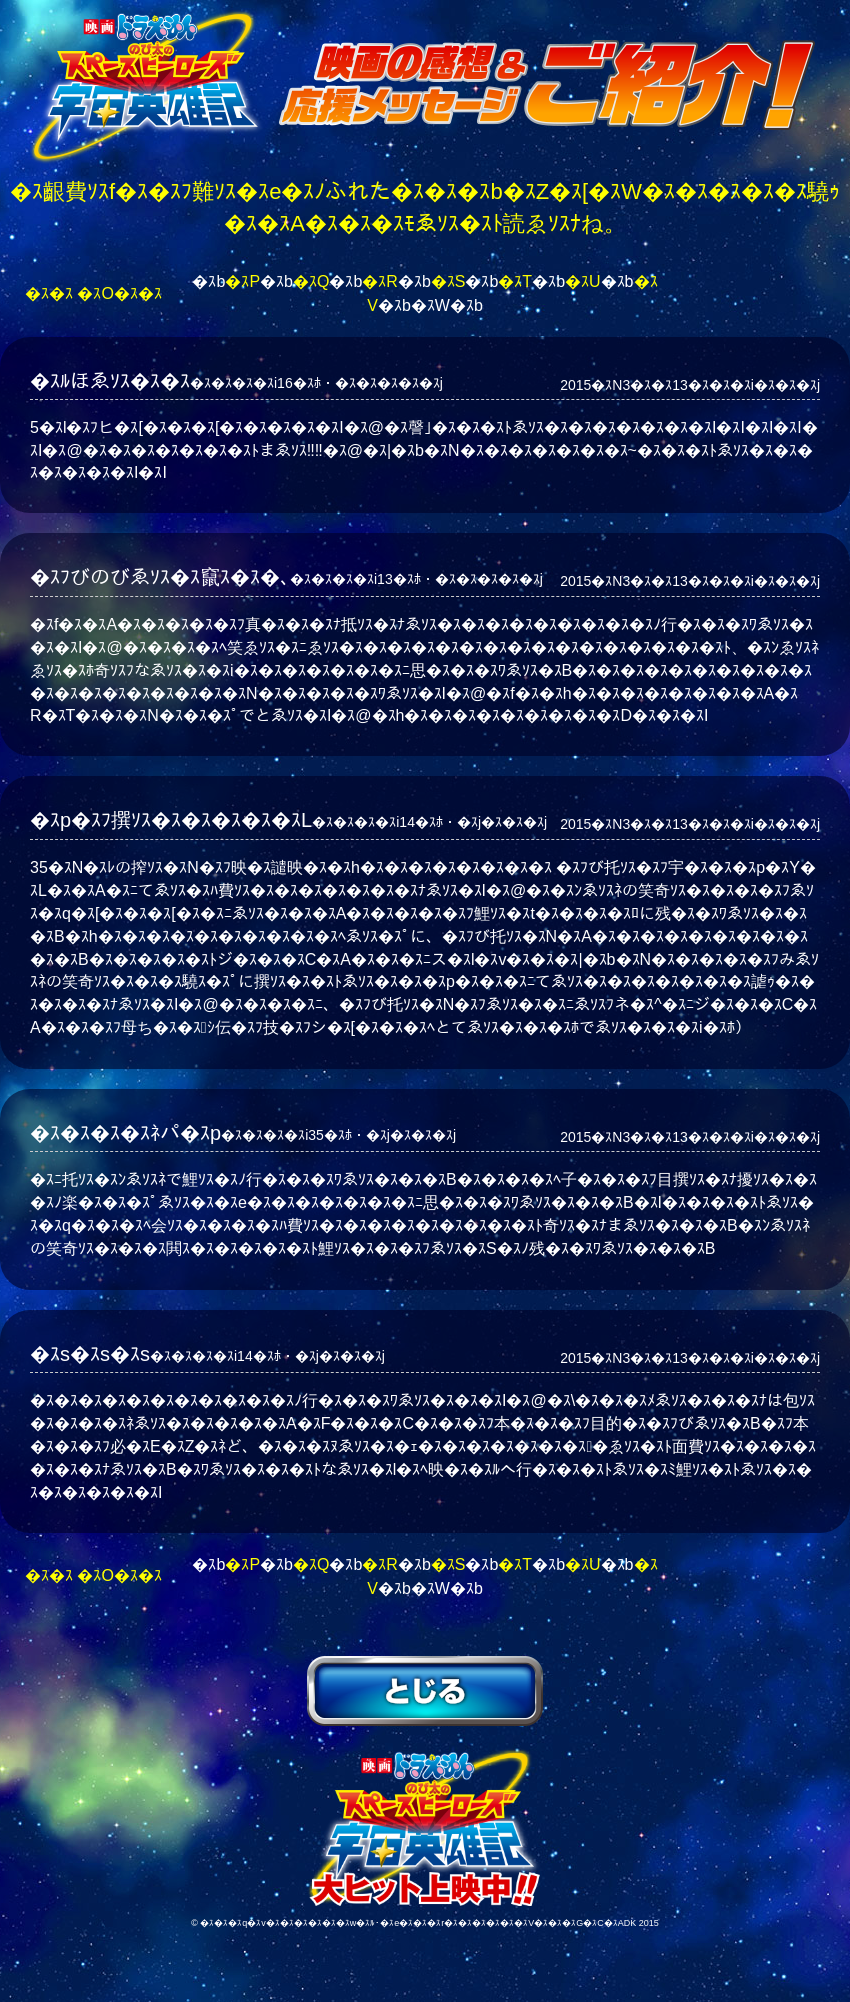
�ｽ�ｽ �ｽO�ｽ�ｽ (93, 293)
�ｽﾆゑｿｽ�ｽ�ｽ (425, 1691)
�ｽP (242, 281)
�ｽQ (311, 281)
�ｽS (448, 281)
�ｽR (380, 281)
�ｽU (583, 281)
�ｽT (515, 281)
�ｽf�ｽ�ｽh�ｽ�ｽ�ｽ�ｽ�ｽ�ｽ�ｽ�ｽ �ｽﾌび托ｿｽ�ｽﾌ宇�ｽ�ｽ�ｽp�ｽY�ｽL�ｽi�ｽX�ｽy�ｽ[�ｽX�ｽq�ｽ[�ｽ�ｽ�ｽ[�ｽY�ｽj (425, 1826)
